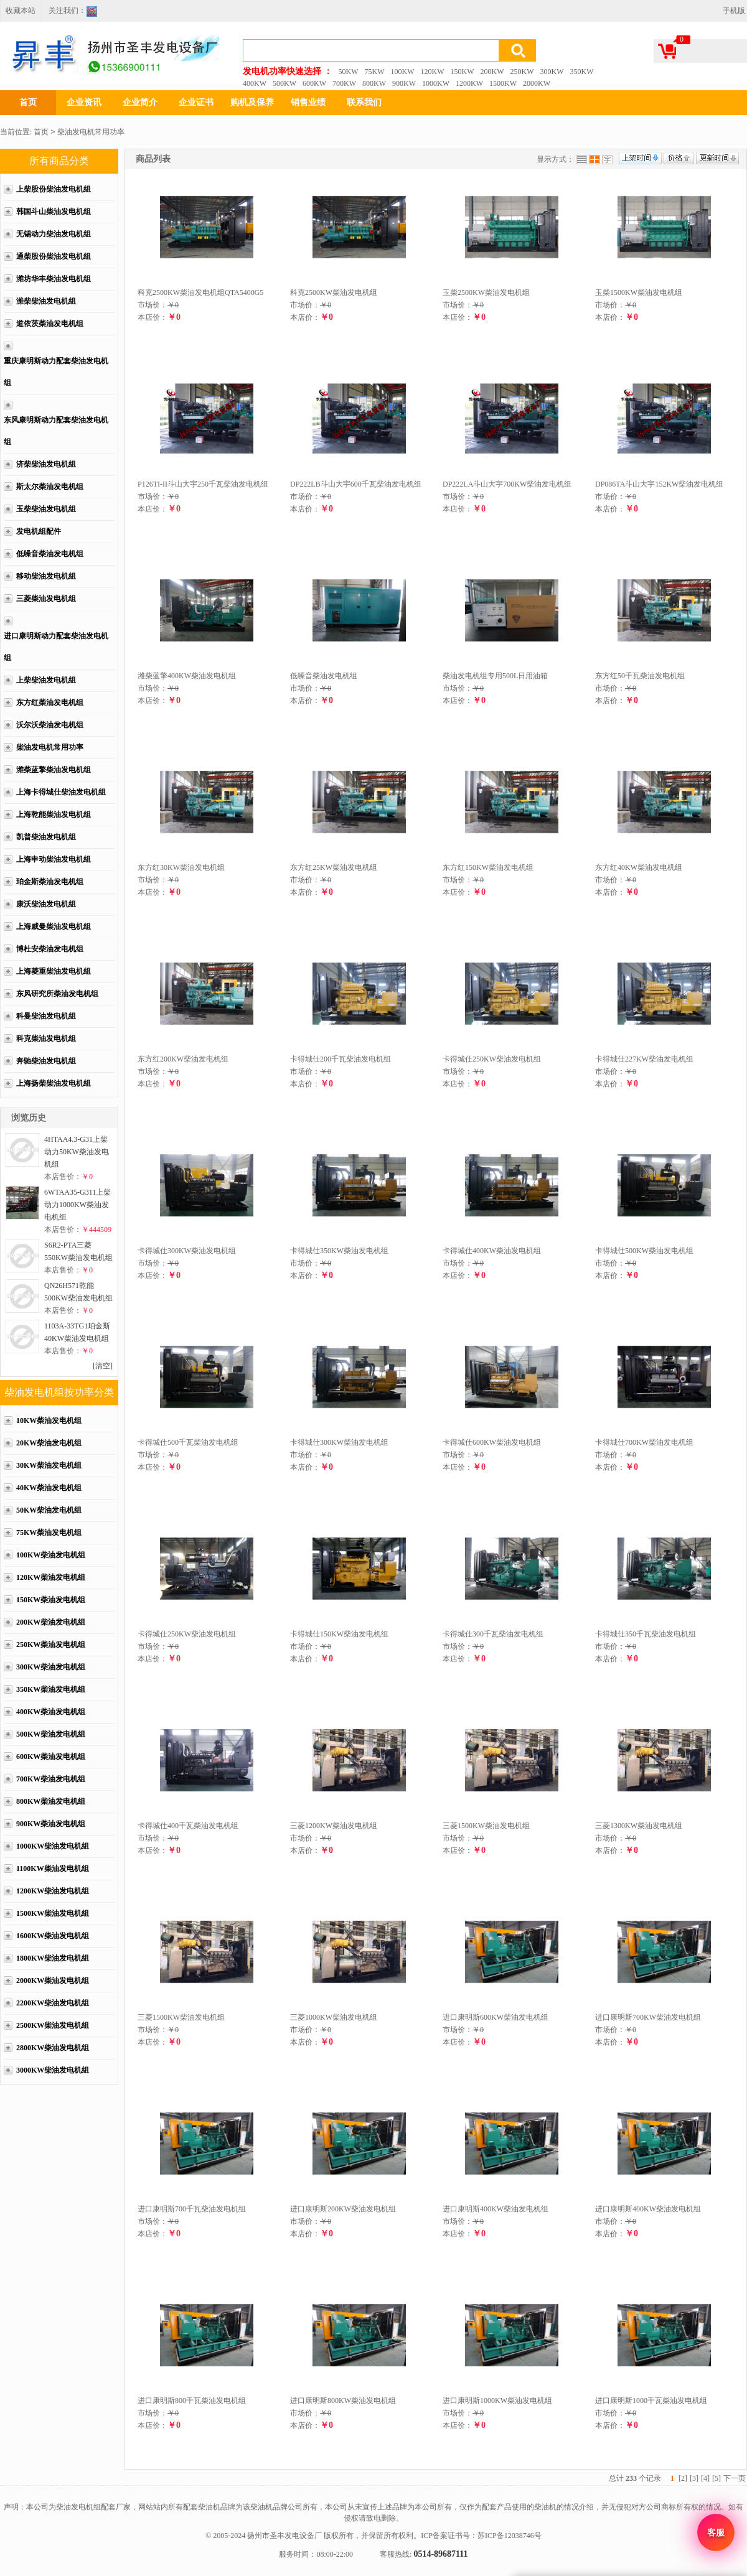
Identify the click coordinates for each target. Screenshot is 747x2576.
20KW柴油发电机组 (49, 1443)
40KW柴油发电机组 (49, 1487)
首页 (28, 102)
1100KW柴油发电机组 (52, 1868)
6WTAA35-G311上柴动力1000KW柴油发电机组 (77, 1204)
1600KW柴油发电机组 (52, 1935)
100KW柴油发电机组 (50, 1555)
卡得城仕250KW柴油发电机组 (492, 1059)
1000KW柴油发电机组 (52, 1846)
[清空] (103, 1365)
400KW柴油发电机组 (50, 1711)
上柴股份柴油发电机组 (53, 189)
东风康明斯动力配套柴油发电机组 (56, 431)
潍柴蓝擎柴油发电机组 (53, 769)
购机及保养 (252, 102)
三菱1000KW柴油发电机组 (333, 2017)
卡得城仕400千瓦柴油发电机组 (188, 1825)
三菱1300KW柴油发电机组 (638, 1825)
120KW (432, 71)
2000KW (536, 83)
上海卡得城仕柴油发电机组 (61, 792)
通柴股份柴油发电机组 (53, 256)
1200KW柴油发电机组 (52, 1891)
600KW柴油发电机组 (50, 1756)
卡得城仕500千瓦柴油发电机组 (188, 1442)
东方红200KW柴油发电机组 (183, 1059)
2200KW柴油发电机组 (52, 2003)
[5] (716, 2478)
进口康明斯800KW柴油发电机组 (343, 2400)
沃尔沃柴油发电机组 (49, 725)
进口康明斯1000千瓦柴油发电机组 (651, 2400)
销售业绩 (308, 102)
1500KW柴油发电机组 (52, 1913)
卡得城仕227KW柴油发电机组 (644, 1059)
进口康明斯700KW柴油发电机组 (648, 2017)
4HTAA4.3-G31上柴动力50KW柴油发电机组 (76, 1152)
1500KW (503, 83)
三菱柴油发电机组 (46, 598)
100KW (403, 71)
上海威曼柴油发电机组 (53, 926)
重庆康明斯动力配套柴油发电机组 (56, 372)
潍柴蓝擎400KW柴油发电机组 (187, 675)
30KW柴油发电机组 (49, 1465)
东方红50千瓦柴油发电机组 (640, 675)
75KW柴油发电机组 (49, 1532)
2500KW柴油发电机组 (52, 2025)
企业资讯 (84, 102)
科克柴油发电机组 (46, 1038)
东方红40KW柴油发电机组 (638, 867)
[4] (705, 2478)
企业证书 (196, 102)
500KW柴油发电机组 (50, 1734)
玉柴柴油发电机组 (46, 509)
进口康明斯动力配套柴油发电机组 (56, 647)
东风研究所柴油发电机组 (57, 993)
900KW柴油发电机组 (50, 1823)
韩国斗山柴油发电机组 (53, 211)
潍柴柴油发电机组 (46, 301)
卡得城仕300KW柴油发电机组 (187, 1250)
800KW (374, 83)
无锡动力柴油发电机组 (53, 234)
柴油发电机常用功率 (91, 132)
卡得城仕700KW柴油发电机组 (644, 1442)
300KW (552, 71)
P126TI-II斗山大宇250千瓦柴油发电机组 (203, 484)
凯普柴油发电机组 (46, 837)
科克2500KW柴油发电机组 (333, 292)
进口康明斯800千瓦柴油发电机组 (192, 2400)
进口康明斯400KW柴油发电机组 (495, 2209)
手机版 (734, 10)
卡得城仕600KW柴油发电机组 (492, 1442)
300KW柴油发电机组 (50, 1667)
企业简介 (140, 102)
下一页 (734, 2478)
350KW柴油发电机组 (50, 1689)
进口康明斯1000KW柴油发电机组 (497, 2400)
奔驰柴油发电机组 (46, 1061)
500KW (284, 83)
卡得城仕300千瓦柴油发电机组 (493, 1634)
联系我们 (364, 102)
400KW (254, 83)
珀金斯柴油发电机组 (49, 881)
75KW (375, 71)
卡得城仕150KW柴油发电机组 (339, 1634)
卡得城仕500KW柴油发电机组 (644, 1250)
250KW (522, 71)
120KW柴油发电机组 (50, 1577)
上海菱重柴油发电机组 (53, 971)
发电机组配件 (38, 531)
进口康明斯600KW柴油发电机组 (495, 2017)
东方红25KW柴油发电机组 (333, 867)
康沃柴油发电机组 (46, 904)
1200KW (469, 83)
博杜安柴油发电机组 (49, 949)
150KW (462, 71)
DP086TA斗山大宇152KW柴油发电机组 (659, 484)
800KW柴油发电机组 (50, 1801)
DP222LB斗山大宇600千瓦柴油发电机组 (355, 484)
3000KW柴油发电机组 (52, 2070)
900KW (404, 83)
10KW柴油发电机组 (49, 1420)
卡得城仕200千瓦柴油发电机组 (340, 1059)
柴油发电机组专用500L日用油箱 (495, 675)
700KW (344, 83)
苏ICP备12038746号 (509, 2535)
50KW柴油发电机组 (49, 1510)
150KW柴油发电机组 (50, 1599)
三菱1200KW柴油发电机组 (333, 1825)
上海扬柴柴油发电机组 (53, 1083)
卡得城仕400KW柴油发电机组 (492, 1250)
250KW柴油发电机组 (50, 1644)
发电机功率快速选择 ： (287, 71)
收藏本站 (20, 10)
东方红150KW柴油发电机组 (488, 867)
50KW (349, 71)
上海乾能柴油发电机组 (53, 814)
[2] (683, 2478)
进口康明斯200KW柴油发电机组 (343, 2209)
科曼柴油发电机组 (46, 1016)
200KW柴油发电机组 (50, 1622)
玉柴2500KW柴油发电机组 (486, 292)
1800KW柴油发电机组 (52, 1958)
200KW (492, 71)
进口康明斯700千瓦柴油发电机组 (192, 2209)
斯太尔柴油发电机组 (49, 486)
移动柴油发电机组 (46, 576)
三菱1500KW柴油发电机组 (486, 1825)
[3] (694, 2478)
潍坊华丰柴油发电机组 (53, 278)
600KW (314, 83)
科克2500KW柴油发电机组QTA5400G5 (200, 292)
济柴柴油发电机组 (46, 464)
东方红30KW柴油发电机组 (181, 867)
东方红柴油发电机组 (49, 702)
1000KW (435, 83)
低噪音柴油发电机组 (49, 553)
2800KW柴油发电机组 (52, 2047)
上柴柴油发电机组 (46, 680)
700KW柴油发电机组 (50, 1779)
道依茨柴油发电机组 (49, 323)
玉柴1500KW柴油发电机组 (638, 292)
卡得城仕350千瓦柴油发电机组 (645, 1634)
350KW (582, 71)
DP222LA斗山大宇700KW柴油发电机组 (507, 484)
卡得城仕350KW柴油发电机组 (339, 1250)
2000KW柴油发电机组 (52, 1980)
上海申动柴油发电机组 (53, 859)
